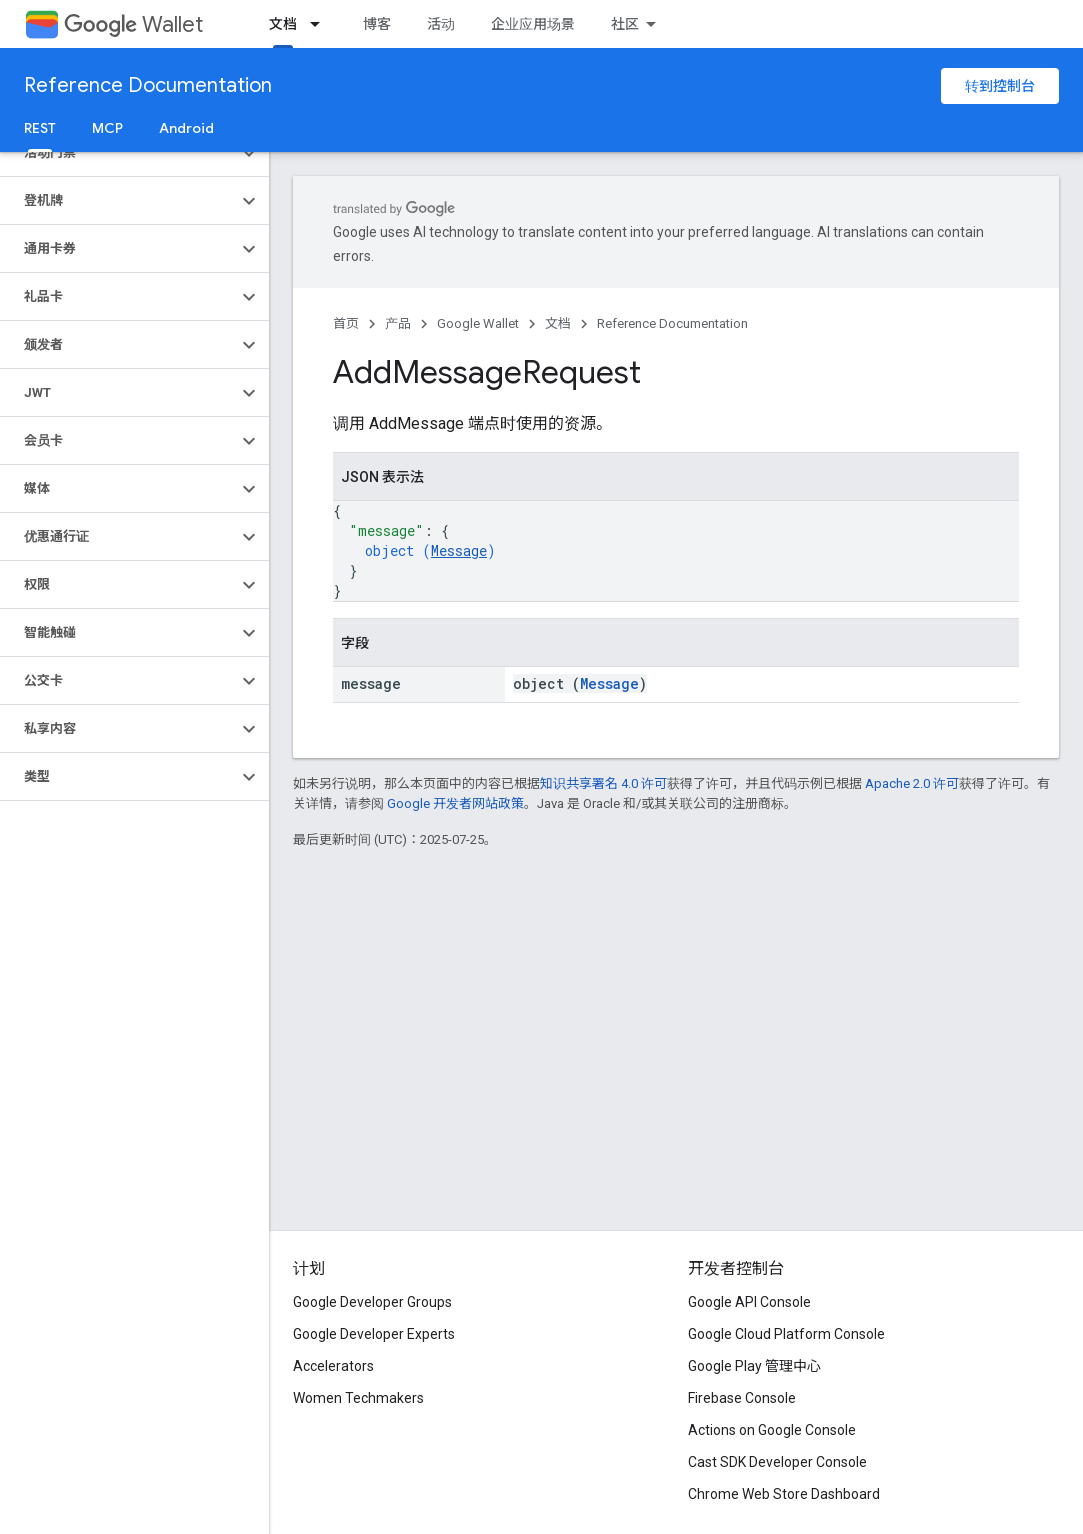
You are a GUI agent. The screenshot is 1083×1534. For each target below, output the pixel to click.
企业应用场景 (533, 24)
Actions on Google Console (772, 1430)
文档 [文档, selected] (283, 24)
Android (186, 128)
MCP (107, 128)
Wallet (133, 24)
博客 (377, 24)
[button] (118, 153)
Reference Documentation (148, 85)
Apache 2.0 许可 (912, 783)
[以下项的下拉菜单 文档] (321, 24)
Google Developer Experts (374, 1334)
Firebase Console (742, 1398)
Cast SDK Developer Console (777, 1462)
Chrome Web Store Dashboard (784, 1494)
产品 (398, 323)
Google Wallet (478, 323)
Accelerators (333, 1366)
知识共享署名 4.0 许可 (603, 783)
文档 (558, 323)
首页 (346, 323)
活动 (441, 24)
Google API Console (749, 1302)
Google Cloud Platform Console (786, 1334)
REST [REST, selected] (40, 128)
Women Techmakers (358, 1398)
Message (459, 550)
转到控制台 (1000, 86)
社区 (625, 24)
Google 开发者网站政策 (455, 803)
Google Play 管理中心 (754, 1366)
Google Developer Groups (372, 1302)
